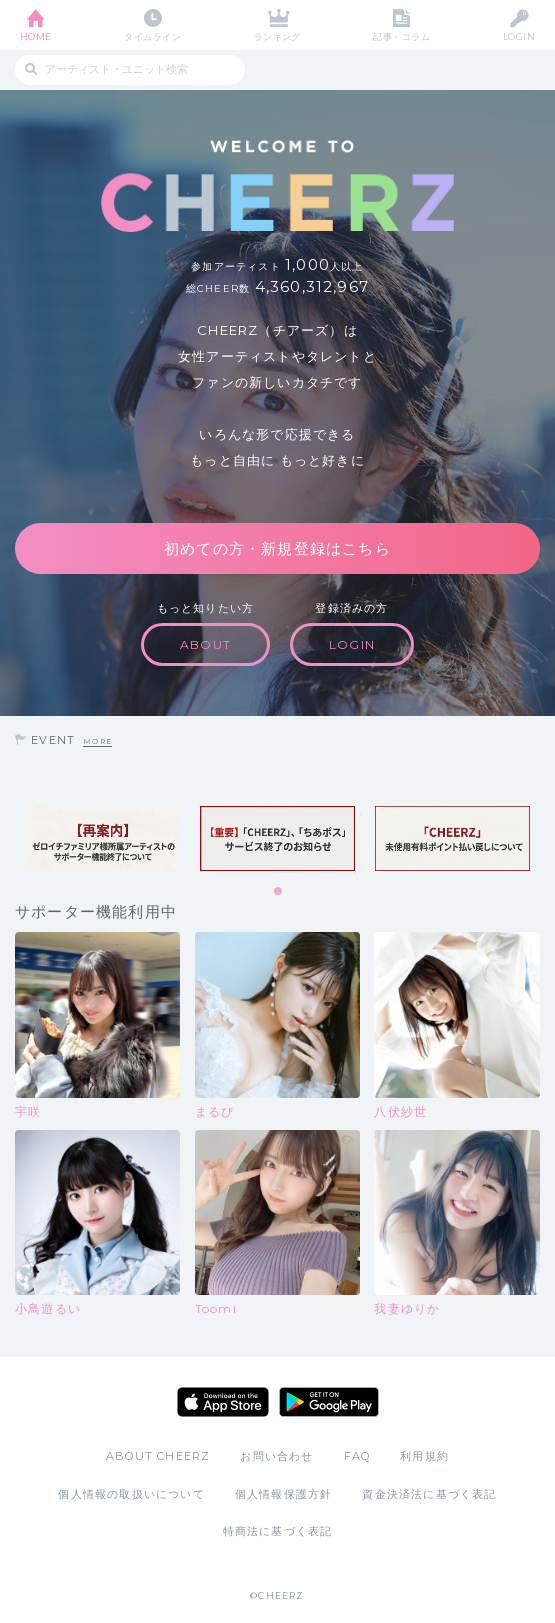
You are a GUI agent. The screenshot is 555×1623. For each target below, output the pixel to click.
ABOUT (205, 644)
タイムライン (152, 36)
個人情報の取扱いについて (131, 1494)
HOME (36, 36)
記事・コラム (401, 36)
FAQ (357, 1456)
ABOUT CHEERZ (158, 1456)
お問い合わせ (276, 1456)
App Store (223, 1402)
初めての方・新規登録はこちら (277, 548)
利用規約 (424, 1456)
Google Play (329, 1402)
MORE (97, 741)
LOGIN (519, 36)
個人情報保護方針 (284, 1494)
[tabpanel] (102, 838)
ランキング (277, 36)
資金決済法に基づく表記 (429, 1494)
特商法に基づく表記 (278, 1531)
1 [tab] (279, 892)
